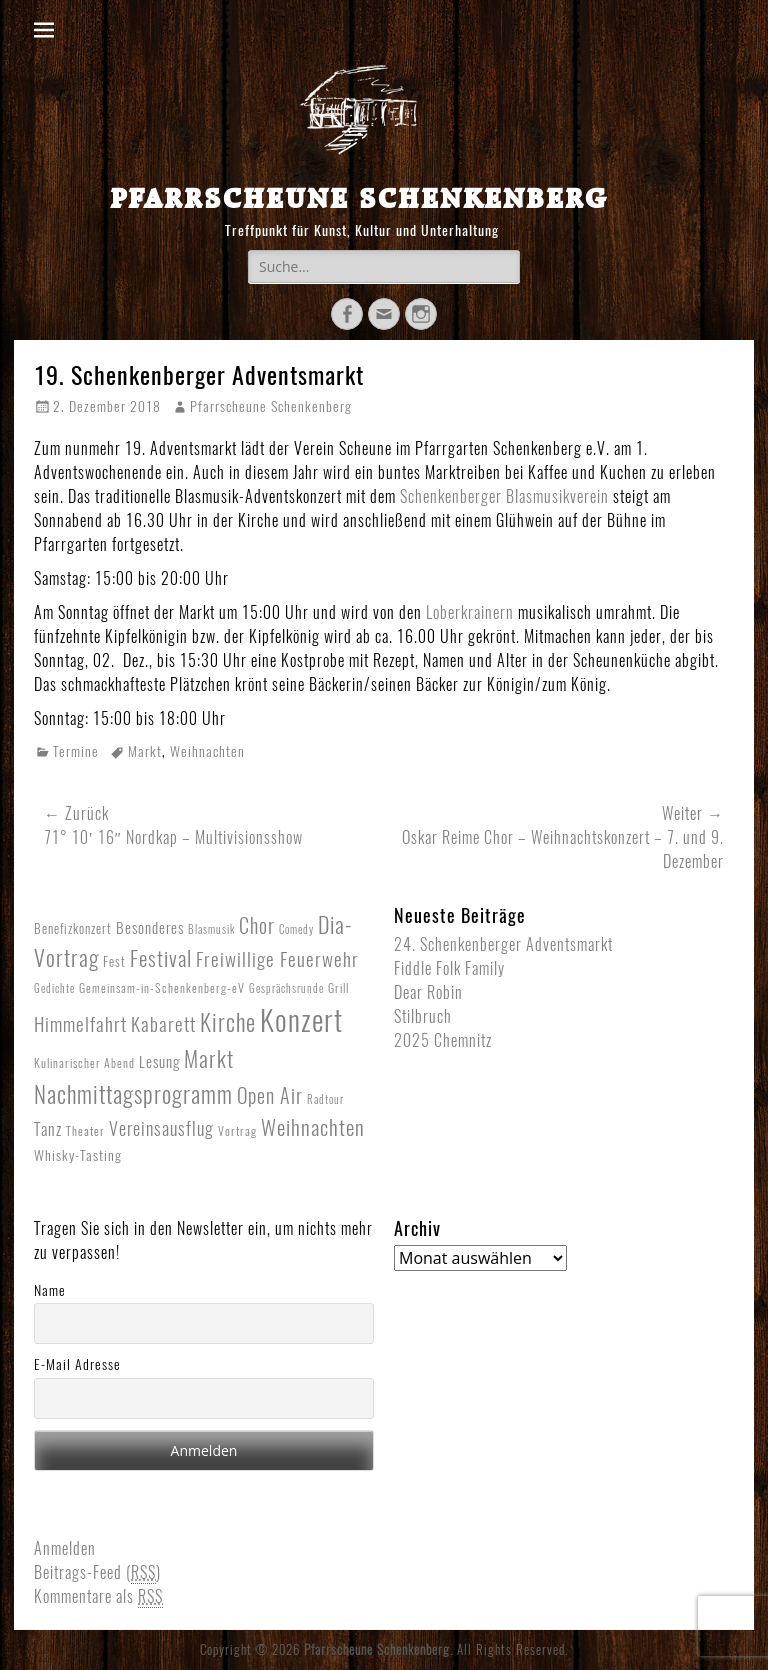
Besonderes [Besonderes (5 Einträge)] (150, 928)
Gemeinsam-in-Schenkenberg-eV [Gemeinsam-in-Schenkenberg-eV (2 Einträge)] (162, 988)
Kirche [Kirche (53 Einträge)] (228, 1022)
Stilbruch (423, 1016)
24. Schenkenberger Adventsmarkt (503, 944)
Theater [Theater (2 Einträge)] (85, 1131)
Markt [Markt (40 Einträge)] (209, 1059)
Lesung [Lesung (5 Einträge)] (159, 1062)
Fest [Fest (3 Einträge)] (114, 961)
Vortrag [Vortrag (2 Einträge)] (237, 1131)
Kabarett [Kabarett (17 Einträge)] (163, 1024)
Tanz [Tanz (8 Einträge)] (48, 1129)
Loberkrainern (472, 612)
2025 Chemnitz (443, 1040)
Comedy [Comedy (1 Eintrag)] (296, 929)
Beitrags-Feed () (97, 1573)
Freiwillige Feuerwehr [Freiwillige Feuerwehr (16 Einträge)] (277, 959)
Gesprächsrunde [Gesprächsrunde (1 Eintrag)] (286, 988)
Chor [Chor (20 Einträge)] (257, 926)
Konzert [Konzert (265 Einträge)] (301, 1020)
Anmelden (65, 1548)
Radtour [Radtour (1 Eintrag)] (325, 1099)
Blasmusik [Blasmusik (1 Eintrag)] (211, 929)
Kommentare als (98, 1597)
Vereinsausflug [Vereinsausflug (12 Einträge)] (161, 1129)
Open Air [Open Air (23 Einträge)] (270, 1095)
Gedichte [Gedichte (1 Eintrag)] (54, 988)
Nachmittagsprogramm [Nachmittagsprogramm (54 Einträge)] (133, 1094)
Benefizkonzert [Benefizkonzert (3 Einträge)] (73, 928)
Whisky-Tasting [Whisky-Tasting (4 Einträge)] (78, 1155)
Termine (76, 751)
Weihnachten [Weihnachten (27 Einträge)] (313, 1127)
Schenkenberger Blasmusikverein (504, 496)
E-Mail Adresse (77, 1364)
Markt (145, 751)
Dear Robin (428, 992)
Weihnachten (207, 751)
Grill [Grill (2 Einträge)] (338, 988)
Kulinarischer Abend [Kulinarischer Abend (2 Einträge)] (84, 1063)
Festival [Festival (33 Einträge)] (161, 958)
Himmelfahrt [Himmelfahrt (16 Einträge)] (80, 1024)
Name (50, 1290)
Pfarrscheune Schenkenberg (359, 197)
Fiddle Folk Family (449, 968)
